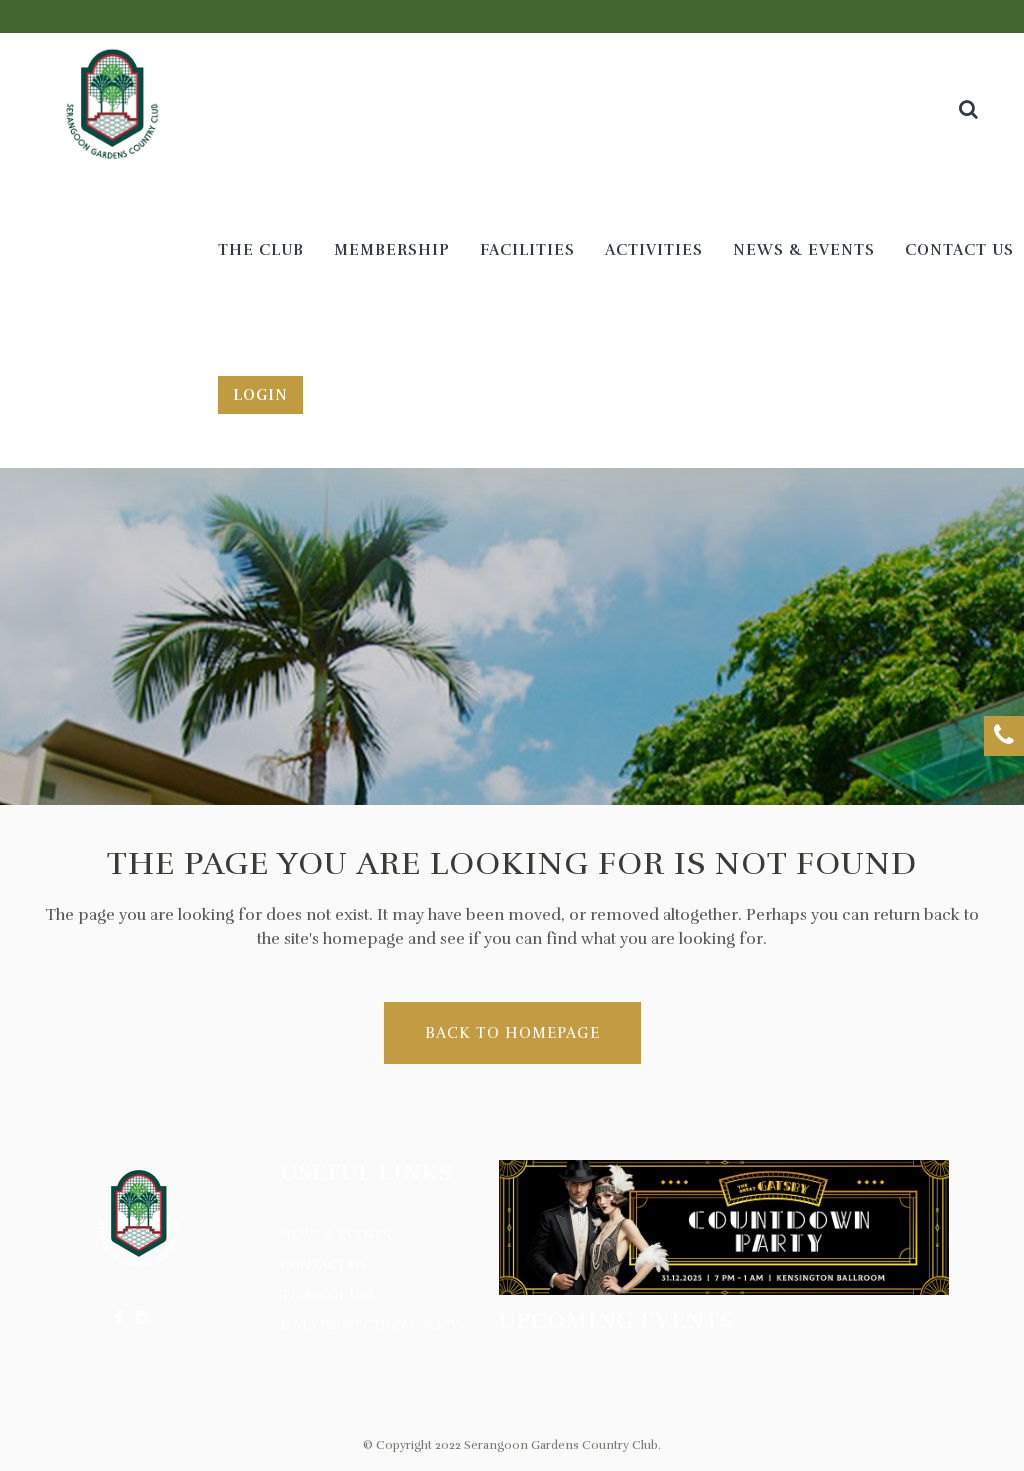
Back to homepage (512, 1033)
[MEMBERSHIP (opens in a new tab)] (392, 250)
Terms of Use (328, 1295)
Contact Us (324, 1265)
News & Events (336, 1235)
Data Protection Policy (370, 1325)
